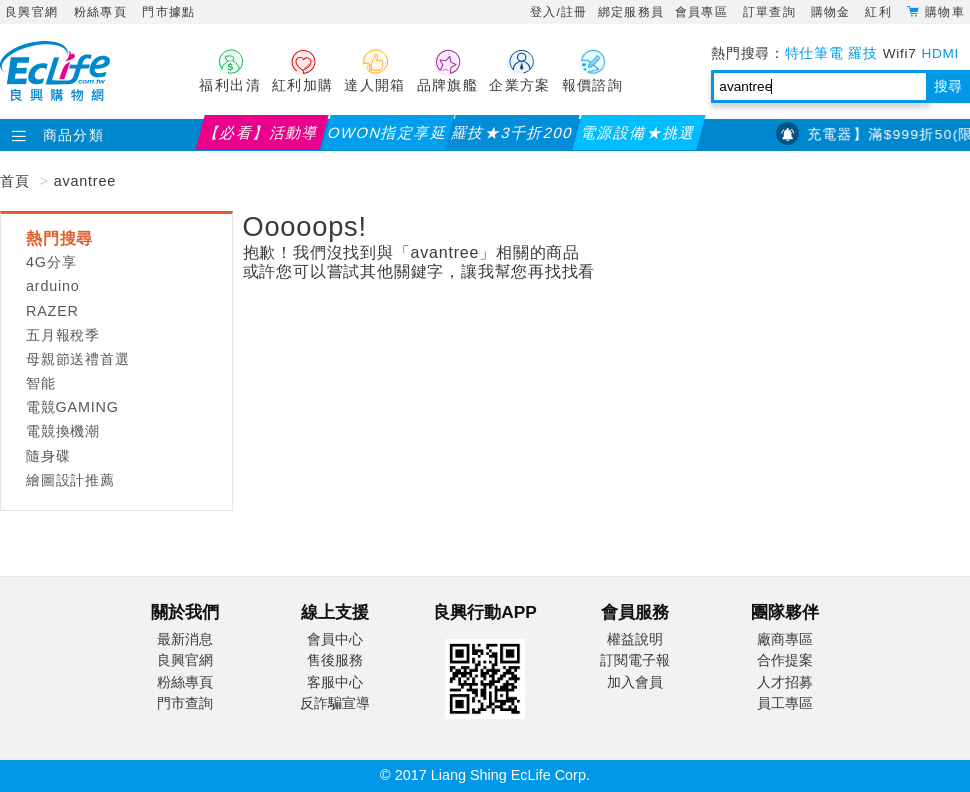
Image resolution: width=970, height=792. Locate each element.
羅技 (862, 53)
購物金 (833, 12)
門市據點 (168, 12)
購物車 (945, 11)
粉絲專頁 (100, 12)
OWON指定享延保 (388, 137)
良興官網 (31, 12)
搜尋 (948, 86)
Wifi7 (900, 53)
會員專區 (704, 12)
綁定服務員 (631, 12)
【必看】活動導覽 (261, 137)
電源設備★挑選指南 (638, 137)
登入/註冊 (559, 12)
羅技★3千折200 (513, 132)
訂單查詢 (772, 12)
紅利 (880, 12)
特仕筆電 (814, 53)
